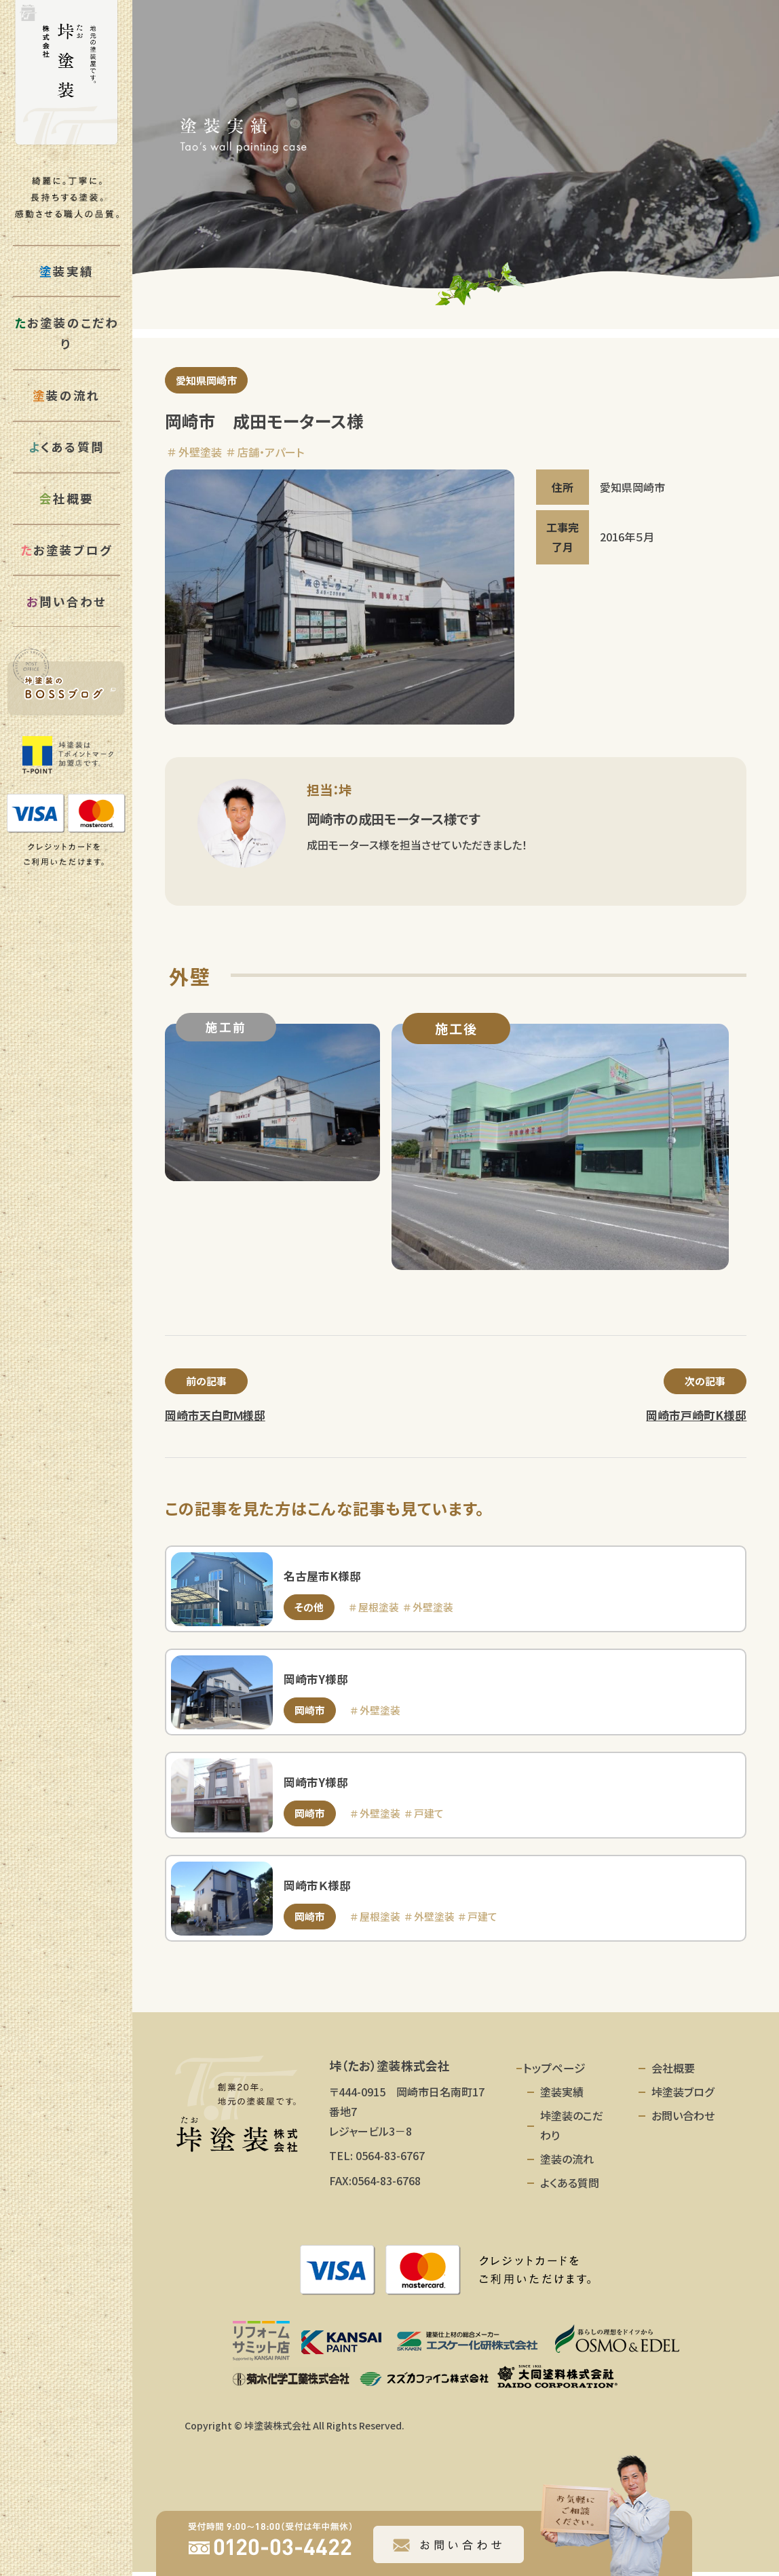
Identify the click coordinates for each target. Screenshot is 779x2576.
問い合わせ (66, 601)
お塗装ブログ (66, 549)
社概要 (66, 498)
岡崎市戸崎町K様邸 (696, 1418)
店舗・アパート (271, 453)
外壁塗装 (200, 453)
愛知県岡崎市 (209, 380)
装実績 (66, 271)
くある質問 (66, 446)
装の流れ (66, 395)
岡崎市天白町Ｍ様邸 (215, 1418)
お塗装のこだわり (66, 333)
